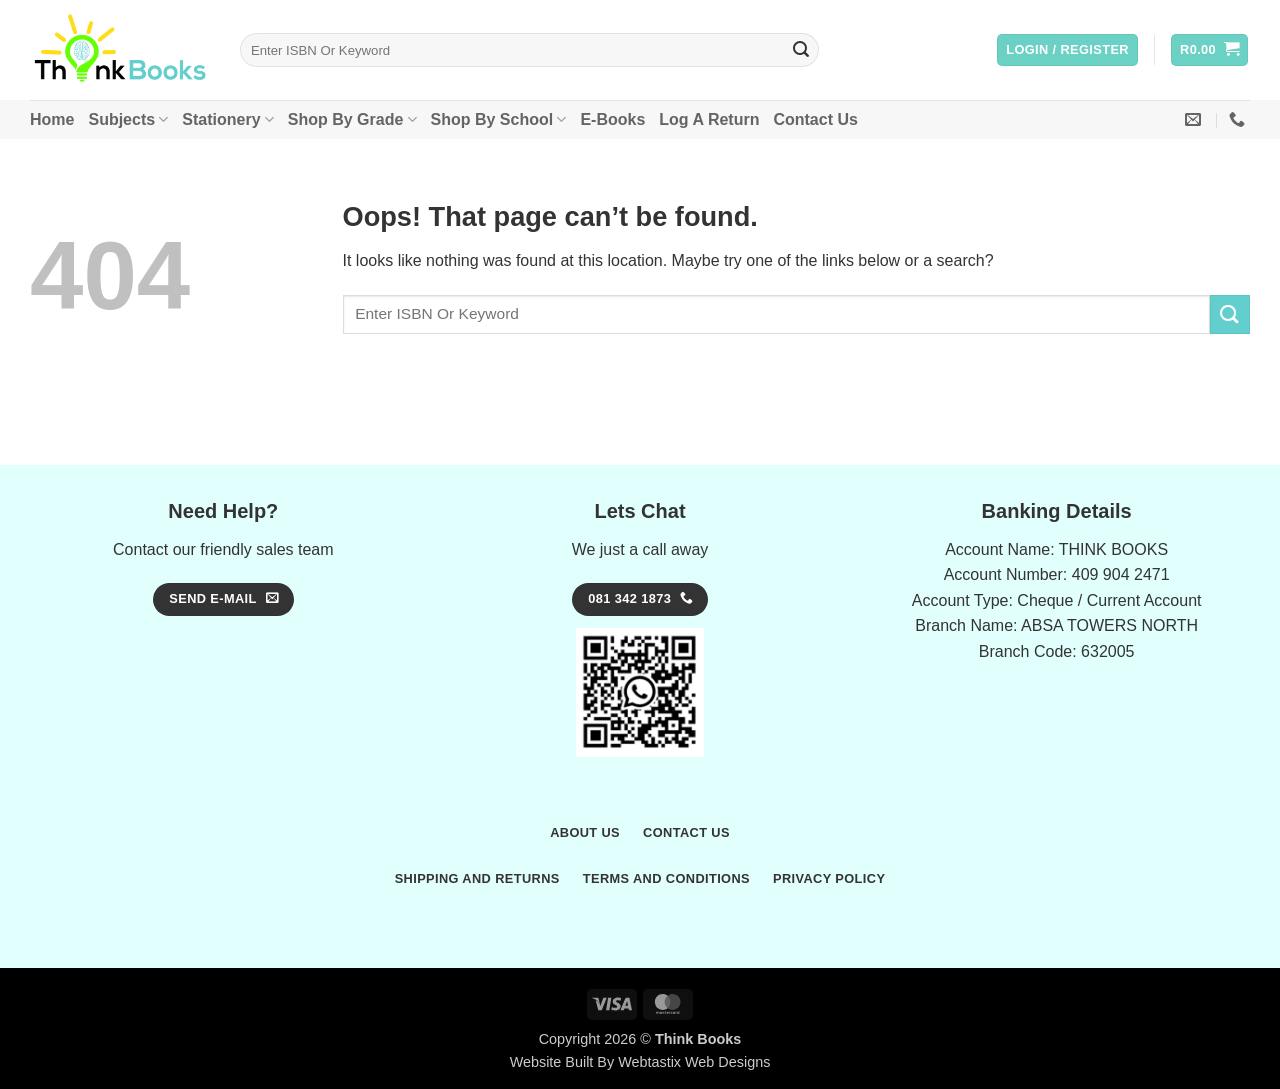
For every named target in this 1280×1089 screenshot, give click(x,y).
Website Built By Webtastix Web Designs (640, 1062)
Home (52, 119)
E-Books (612, 119)
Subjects (128, 119)
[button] (1067, 50)
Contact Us (815, 119)
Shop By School (499, 119)
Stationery (227, 119)
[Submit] (801, 50)
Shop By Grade (352, 119)
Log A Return (709, 119)
